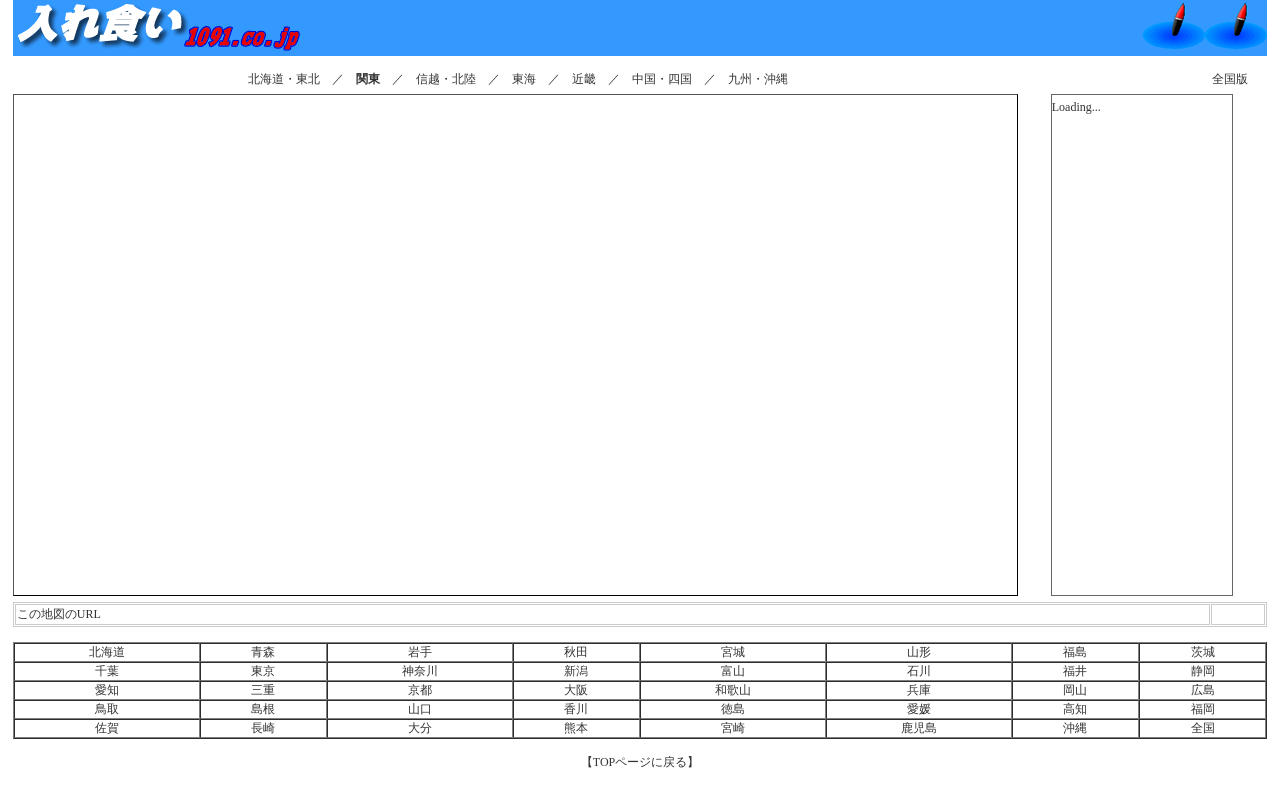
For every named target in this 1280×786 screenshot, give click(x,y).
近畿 (584, 79)
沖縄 (1075, 728)
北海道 (107, 652)
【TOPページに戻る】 (640, 762)
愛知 (107, 690)
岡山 (1075, 690)
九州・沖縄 (758, 79)
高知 (1075, 709)
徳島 (733, 709)
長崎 (263, 728)
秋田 (576, 652)
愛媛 (919, 709)
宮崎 (733, 728)
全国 (1203, 728)
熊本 (576, 728)
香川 (576, 709)
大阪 (576, 690)
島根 (263, 709)
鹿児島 (919, 728)
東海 (524, 79)
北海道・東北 (284, 79)
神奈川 (420, 671)
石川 (919, 671)
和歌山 (733, 690)
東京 (263, 671)
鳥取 (107, 709)
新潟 (576, 671)
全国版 (1230, 79)
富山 (733, 671)
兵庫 (919, 690)
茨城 (1203, 652)
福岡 (1203, 709)
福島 (1075, 652)
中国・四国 (662, 79)
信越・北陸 (446, 79)
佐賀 (107, 728)
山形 (919, 652)
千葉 (107, 671)
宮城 (733, 652)
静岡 (1203, 671)
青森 (263, 652)
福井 (1075, 671)
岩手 (420, 652)
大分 (420, 728)
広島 (1203, 690)
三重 (263, 690)
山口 (420, 709)
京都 (420, 690)
